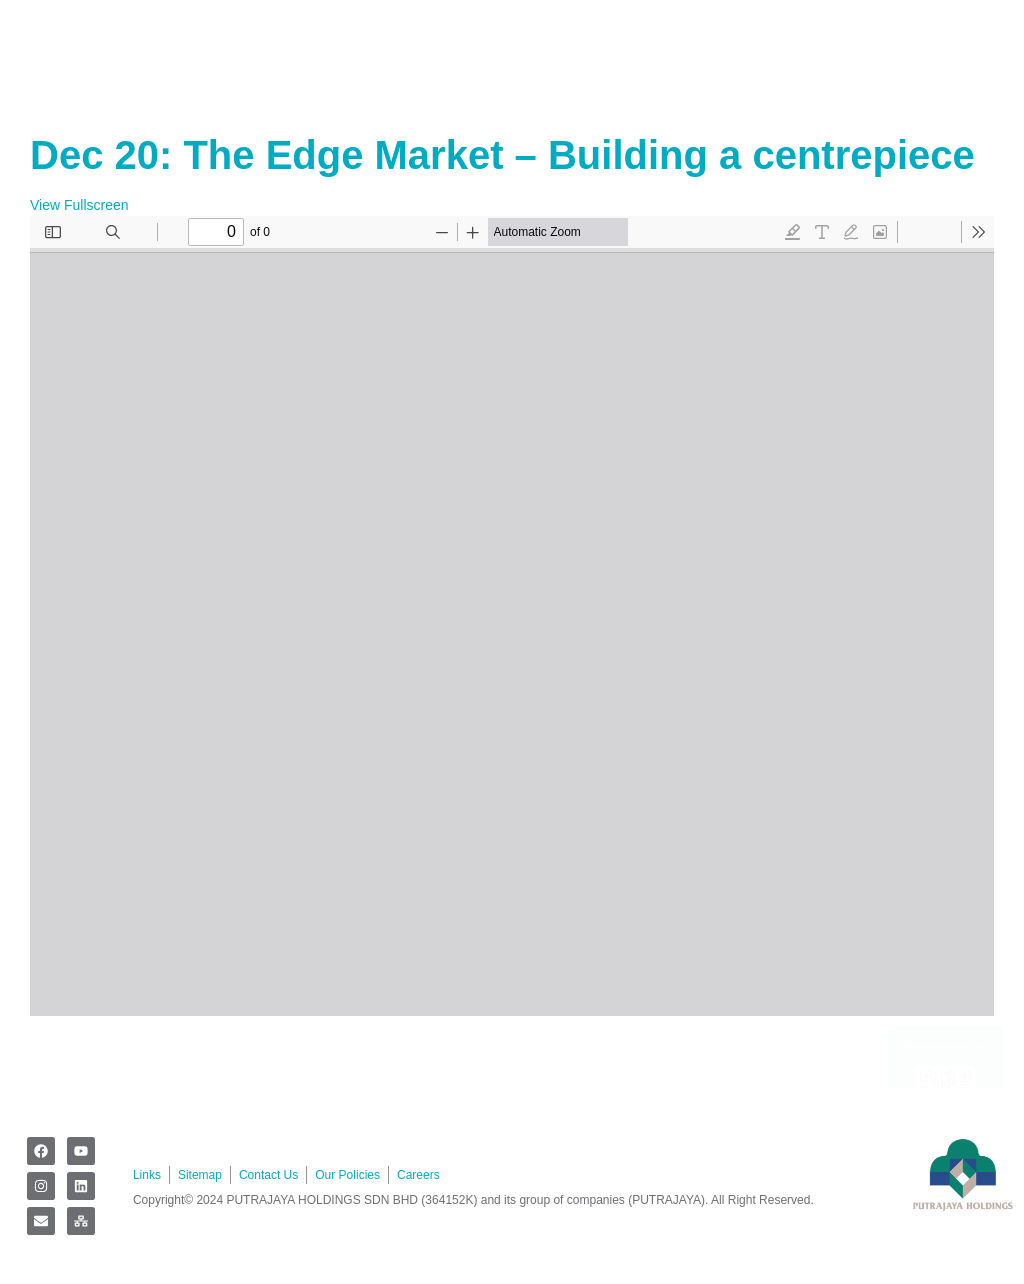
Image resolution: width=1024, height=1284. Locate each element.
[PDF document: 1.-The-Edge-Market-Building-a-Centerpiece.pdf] (512, 616)
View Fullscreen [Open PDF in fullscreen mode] (79, 205)
